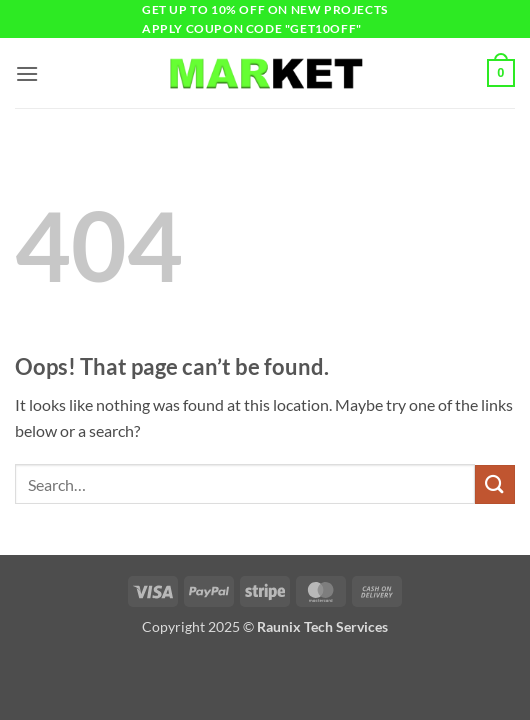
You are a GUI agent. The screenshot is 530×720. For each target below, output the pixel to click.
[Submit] (495, 484)
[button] (27, 73)
